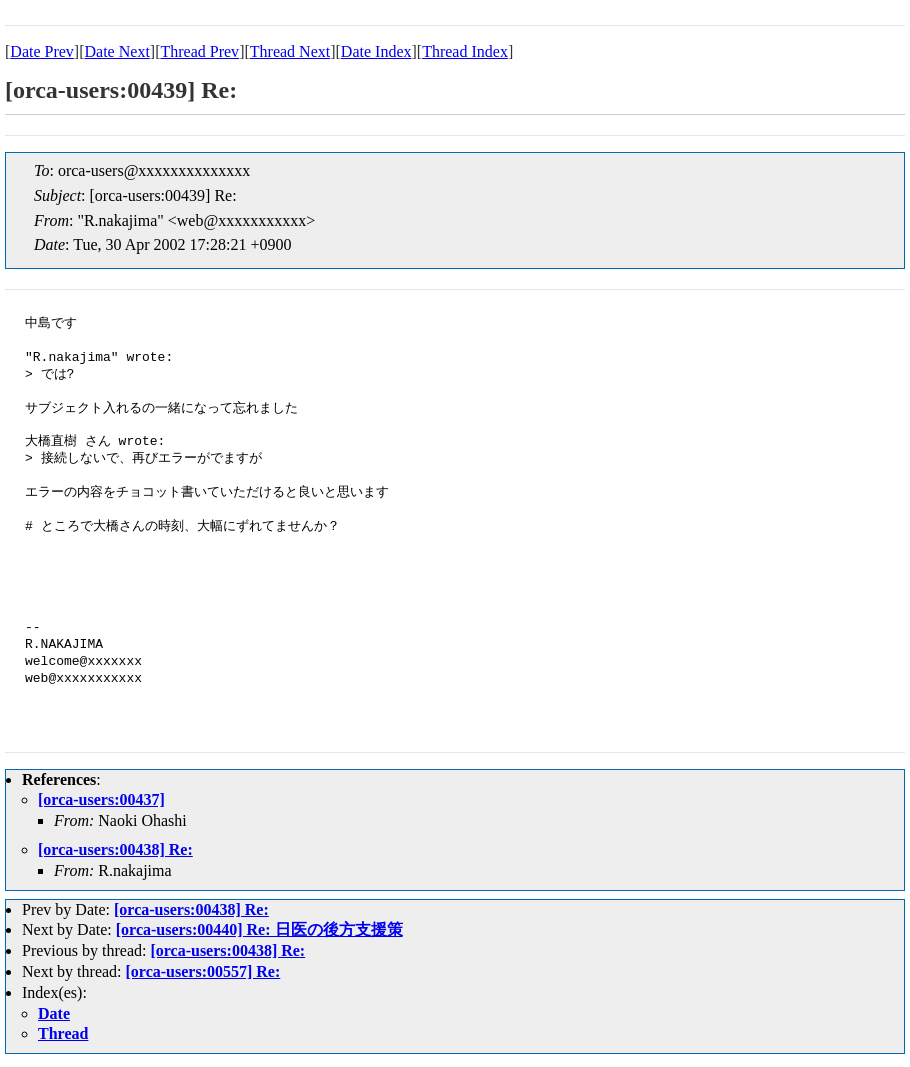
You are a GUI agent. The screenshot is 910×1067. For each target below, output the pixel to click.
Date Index (376, 51)
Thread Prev (199, 51)
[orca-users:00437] (101, 799)
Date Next (117, 51)
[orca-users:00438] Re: (115, 849)
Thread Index (465, 51)
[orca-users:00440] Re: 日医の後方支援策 (259, 929)
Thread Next (290, 51)
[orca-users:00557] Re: (203, 971)
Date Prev (42, 51)
